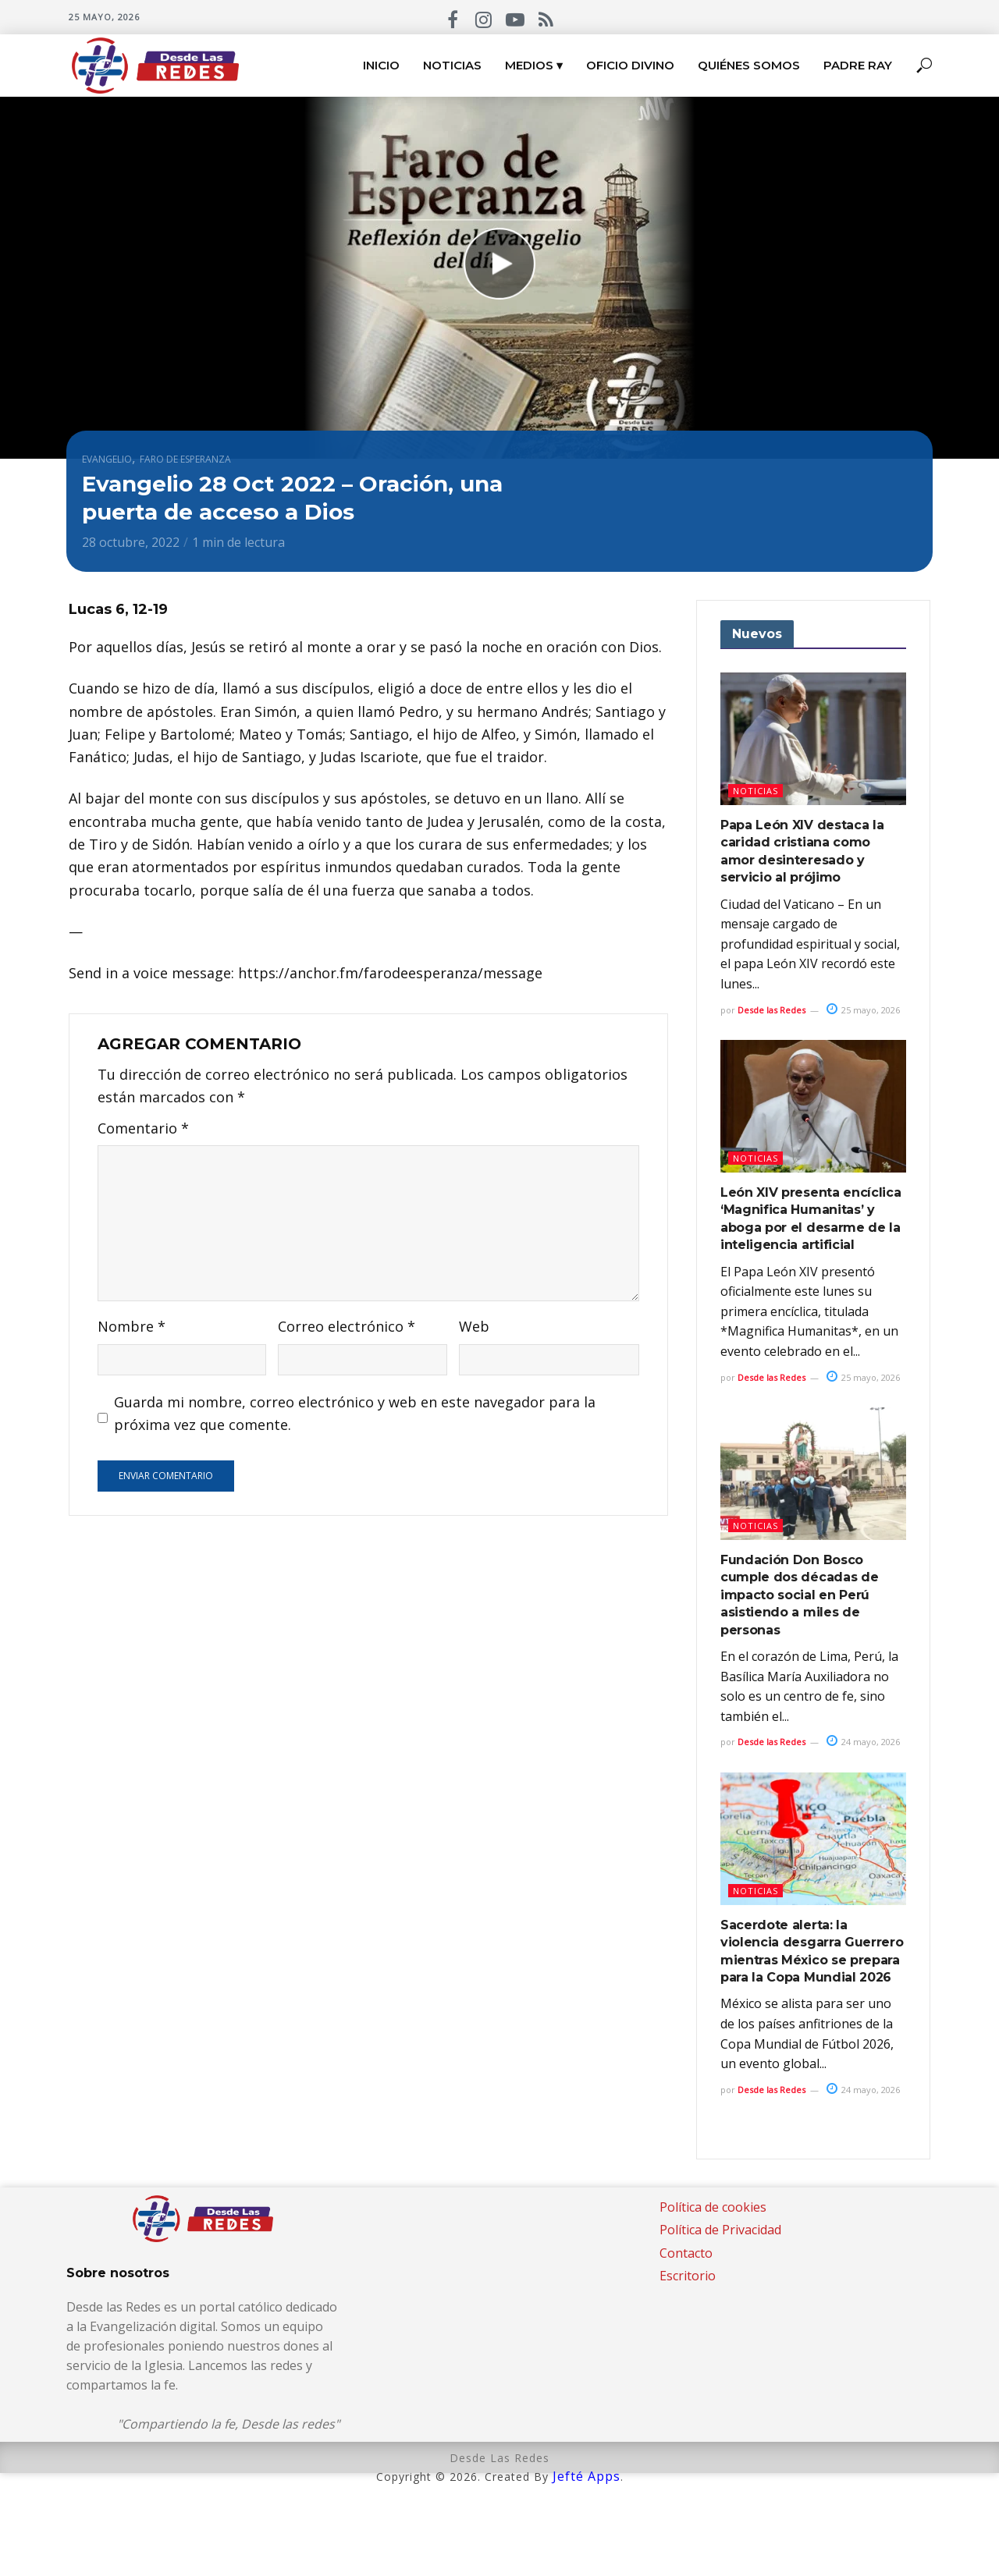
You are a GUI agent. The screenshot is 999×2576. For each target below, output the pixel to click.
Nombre (131, 1326)
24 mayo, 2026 (863, 1741)
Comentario (143, 1128)
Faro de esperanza (185, 459)
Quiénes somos (749, 65)
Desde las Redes (771, 1010)
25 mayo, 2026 (863, 1010)
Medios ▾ (534, 65)
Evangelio (107, 459)
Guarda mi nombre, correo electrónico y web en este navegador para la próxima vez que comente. (354, 1413)
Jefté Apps (586, 2476)
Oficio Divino (630, 65)
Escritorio (687, 2275)
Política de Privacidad (720, 2229)
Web (474, 1326)
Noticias (452, 65)
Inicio (381, 65)
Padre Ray (857, 65)
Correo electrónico (346, 1326)
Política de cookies (712, 2207)
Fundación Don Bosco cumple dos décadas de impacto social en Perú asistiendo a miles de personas (799, 1594)
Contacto (686, 2253)
